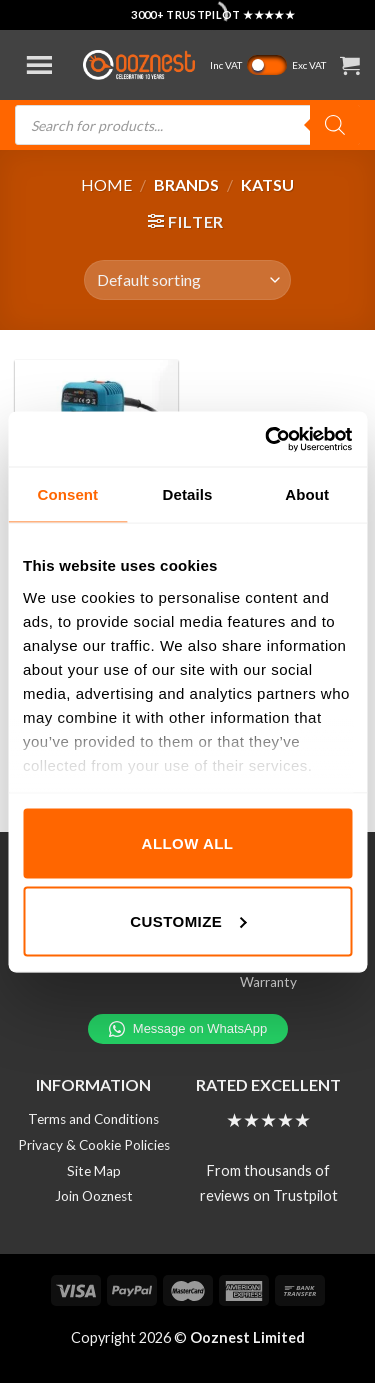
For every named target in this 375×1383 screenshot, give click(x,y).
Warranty (268, 982)
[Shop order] (187, 280)
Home (106, 184)
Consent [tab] (67, 494)
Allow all (188, 843)
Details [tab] (188, 494)
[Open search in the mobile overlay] (187, 125)
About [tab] (307, 494)
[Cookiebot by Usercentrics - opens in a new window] (267, 439)
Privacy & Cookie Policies (94, 1145)
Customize (188, 920)
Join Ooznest (94, 1196)
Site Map (94, 1171)
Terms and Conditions (93, 1119)
